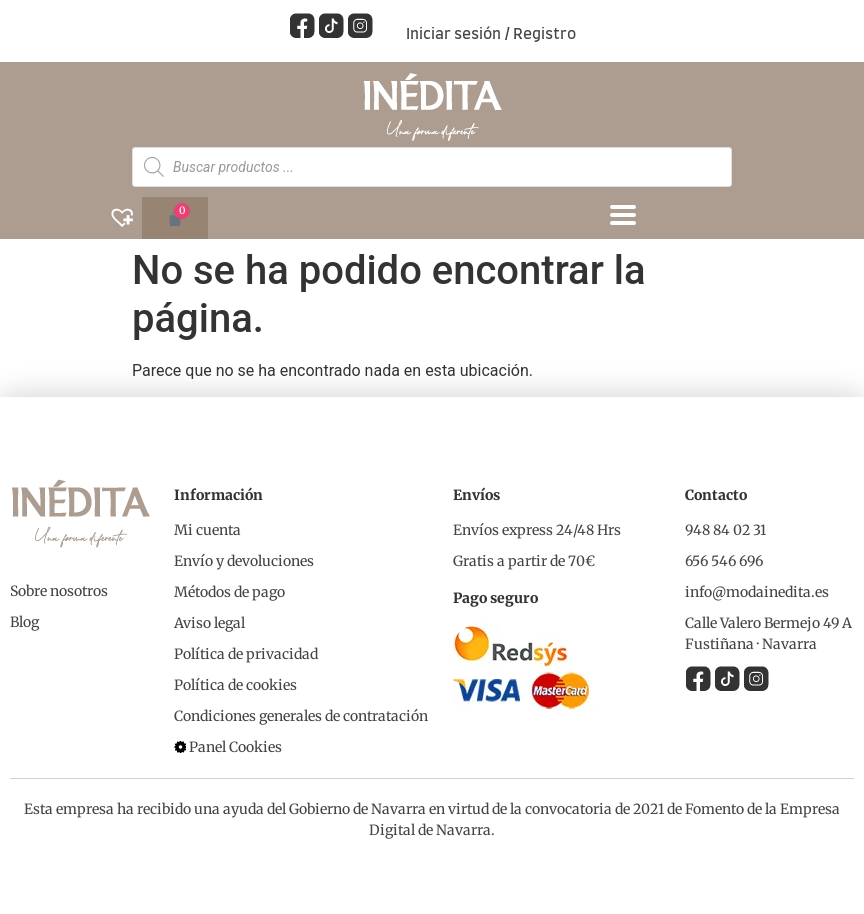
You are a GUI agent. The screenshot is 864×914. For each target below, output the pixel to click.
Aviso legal (209, 622)
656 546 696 (724, 560)
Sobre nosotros (59, 590)
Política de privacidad (246, 653)
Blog (24, 621)
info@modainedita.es (757, 591)
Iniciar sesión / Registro (491, 34)
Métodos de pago (229, 591)
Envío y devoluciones (244, 560)
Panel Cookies (235, 746)
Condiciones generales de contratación (301, 715)
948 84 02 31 (725, 529)
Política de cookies (235, 684)
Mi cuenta (207, 529)
